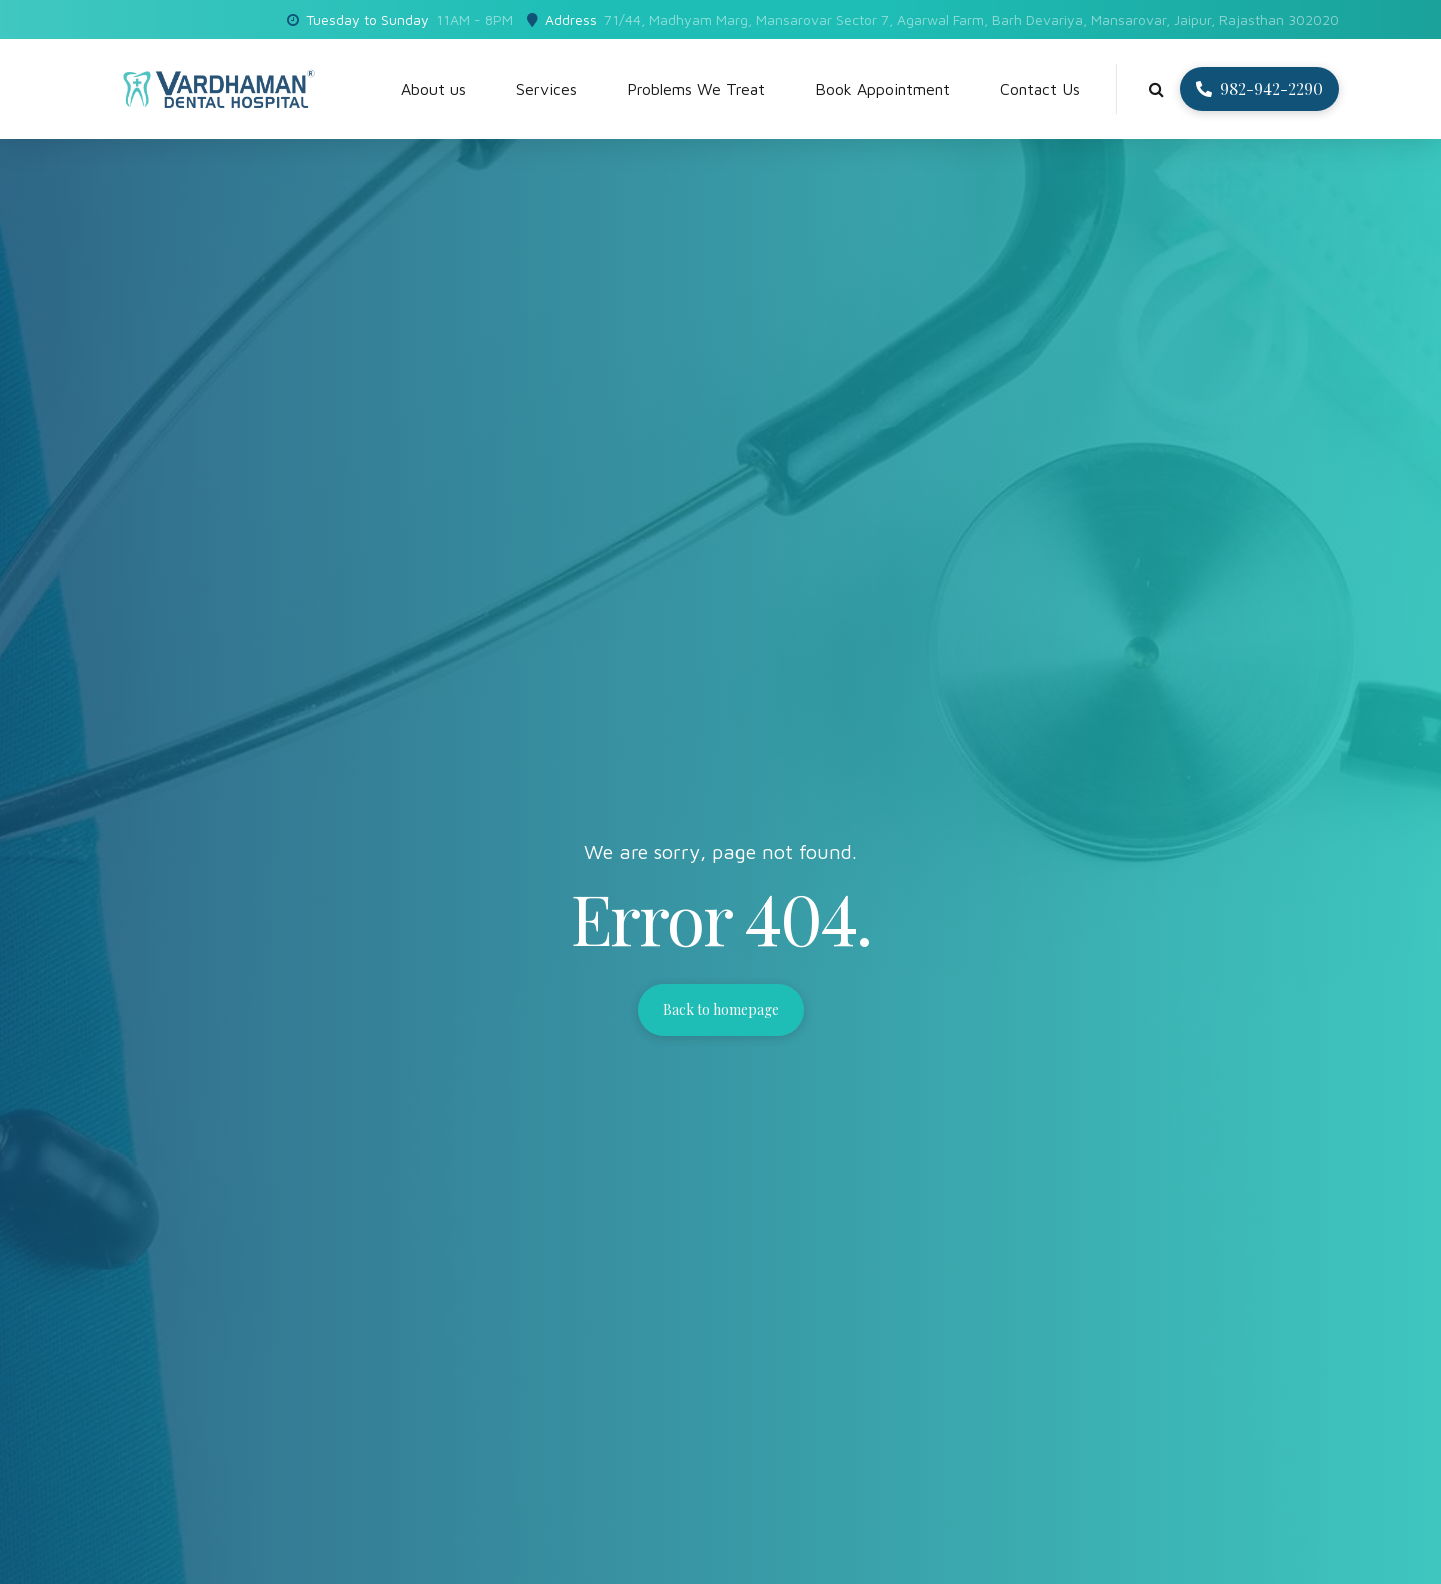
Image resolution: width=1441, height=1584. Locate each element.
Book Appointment (882, 89)
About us (433, 89)
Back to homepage (721, 1009)
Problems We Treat (696, 89)
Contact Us (1040, 89)
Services (546, 89)
